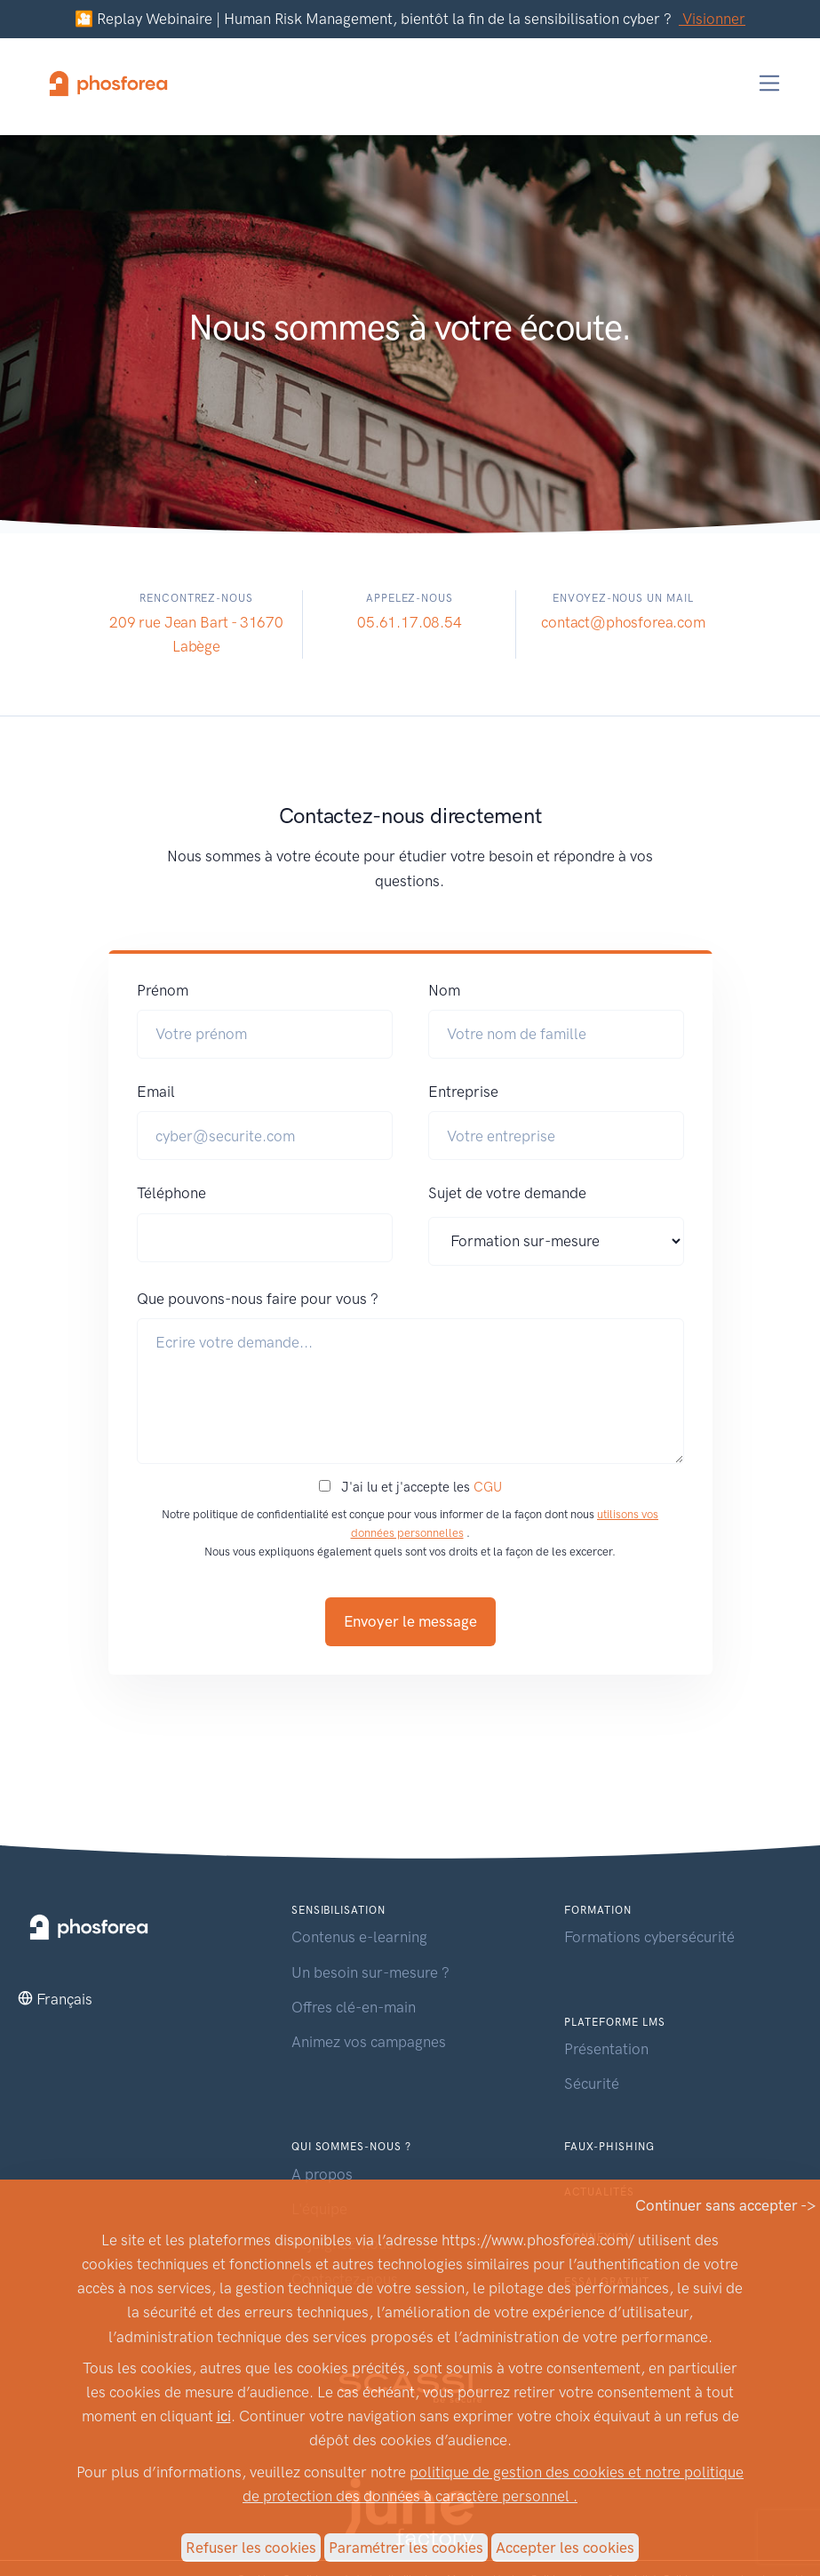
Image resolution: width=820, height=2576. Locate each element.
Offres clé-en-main (353, 2007)
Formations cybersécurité (649, 1937)
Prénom (162, 990)
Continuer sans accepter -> (725, 2205)
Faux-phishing (609, 2146)
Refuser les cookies (251, 2547)
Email (156, 1091)
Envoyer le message (410, 1621)
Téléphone (171, 1193)
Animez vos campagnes (368, 2042)
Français (64, 1999)
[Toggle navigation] (769, 83)
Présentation (606, 2049)
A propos (322, 2174)
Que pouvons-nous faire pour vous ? (257, 1299)
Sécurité (591, 2083)
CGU (488, 1487)
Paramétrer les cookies (406, 2547)
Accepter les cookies (565, 2547)
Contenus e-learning (359, 1937)
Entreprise (463, 1091)
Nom (444, 990)
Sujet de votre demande (507, 1193)
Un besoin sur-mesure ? (370, 1972)
